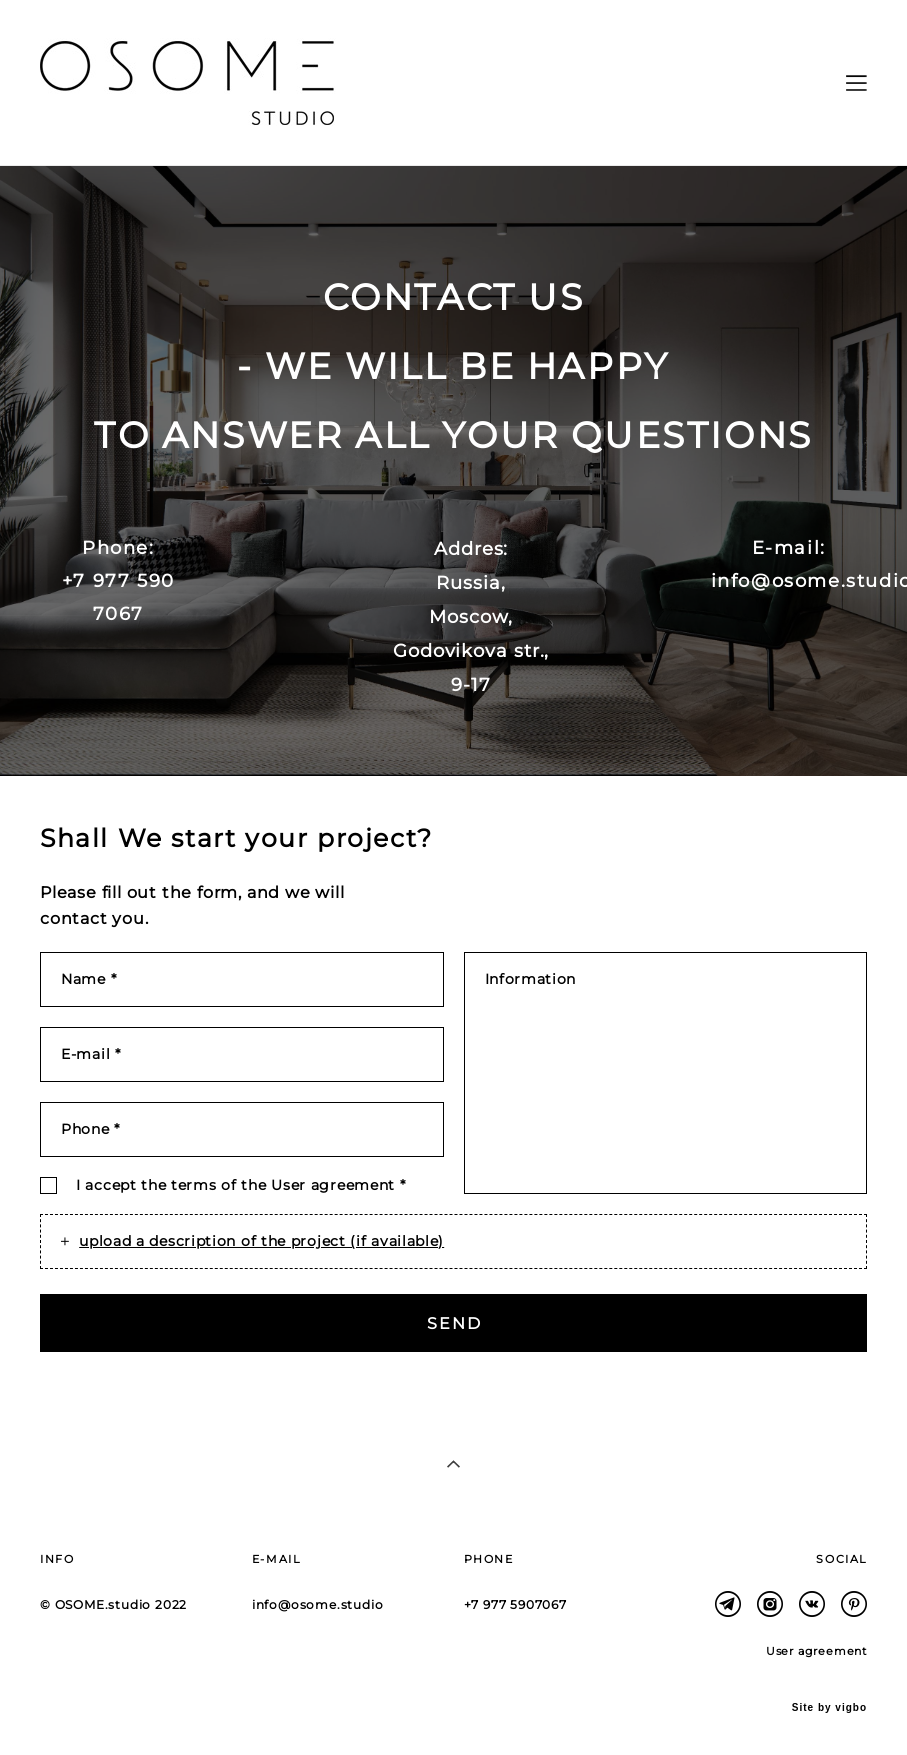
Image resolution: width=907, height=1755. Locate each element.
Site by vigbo (829, 1708)
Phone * (90, 1129)
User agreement (333, 1185)
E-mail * (91, 1054)
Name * (88, 979)
